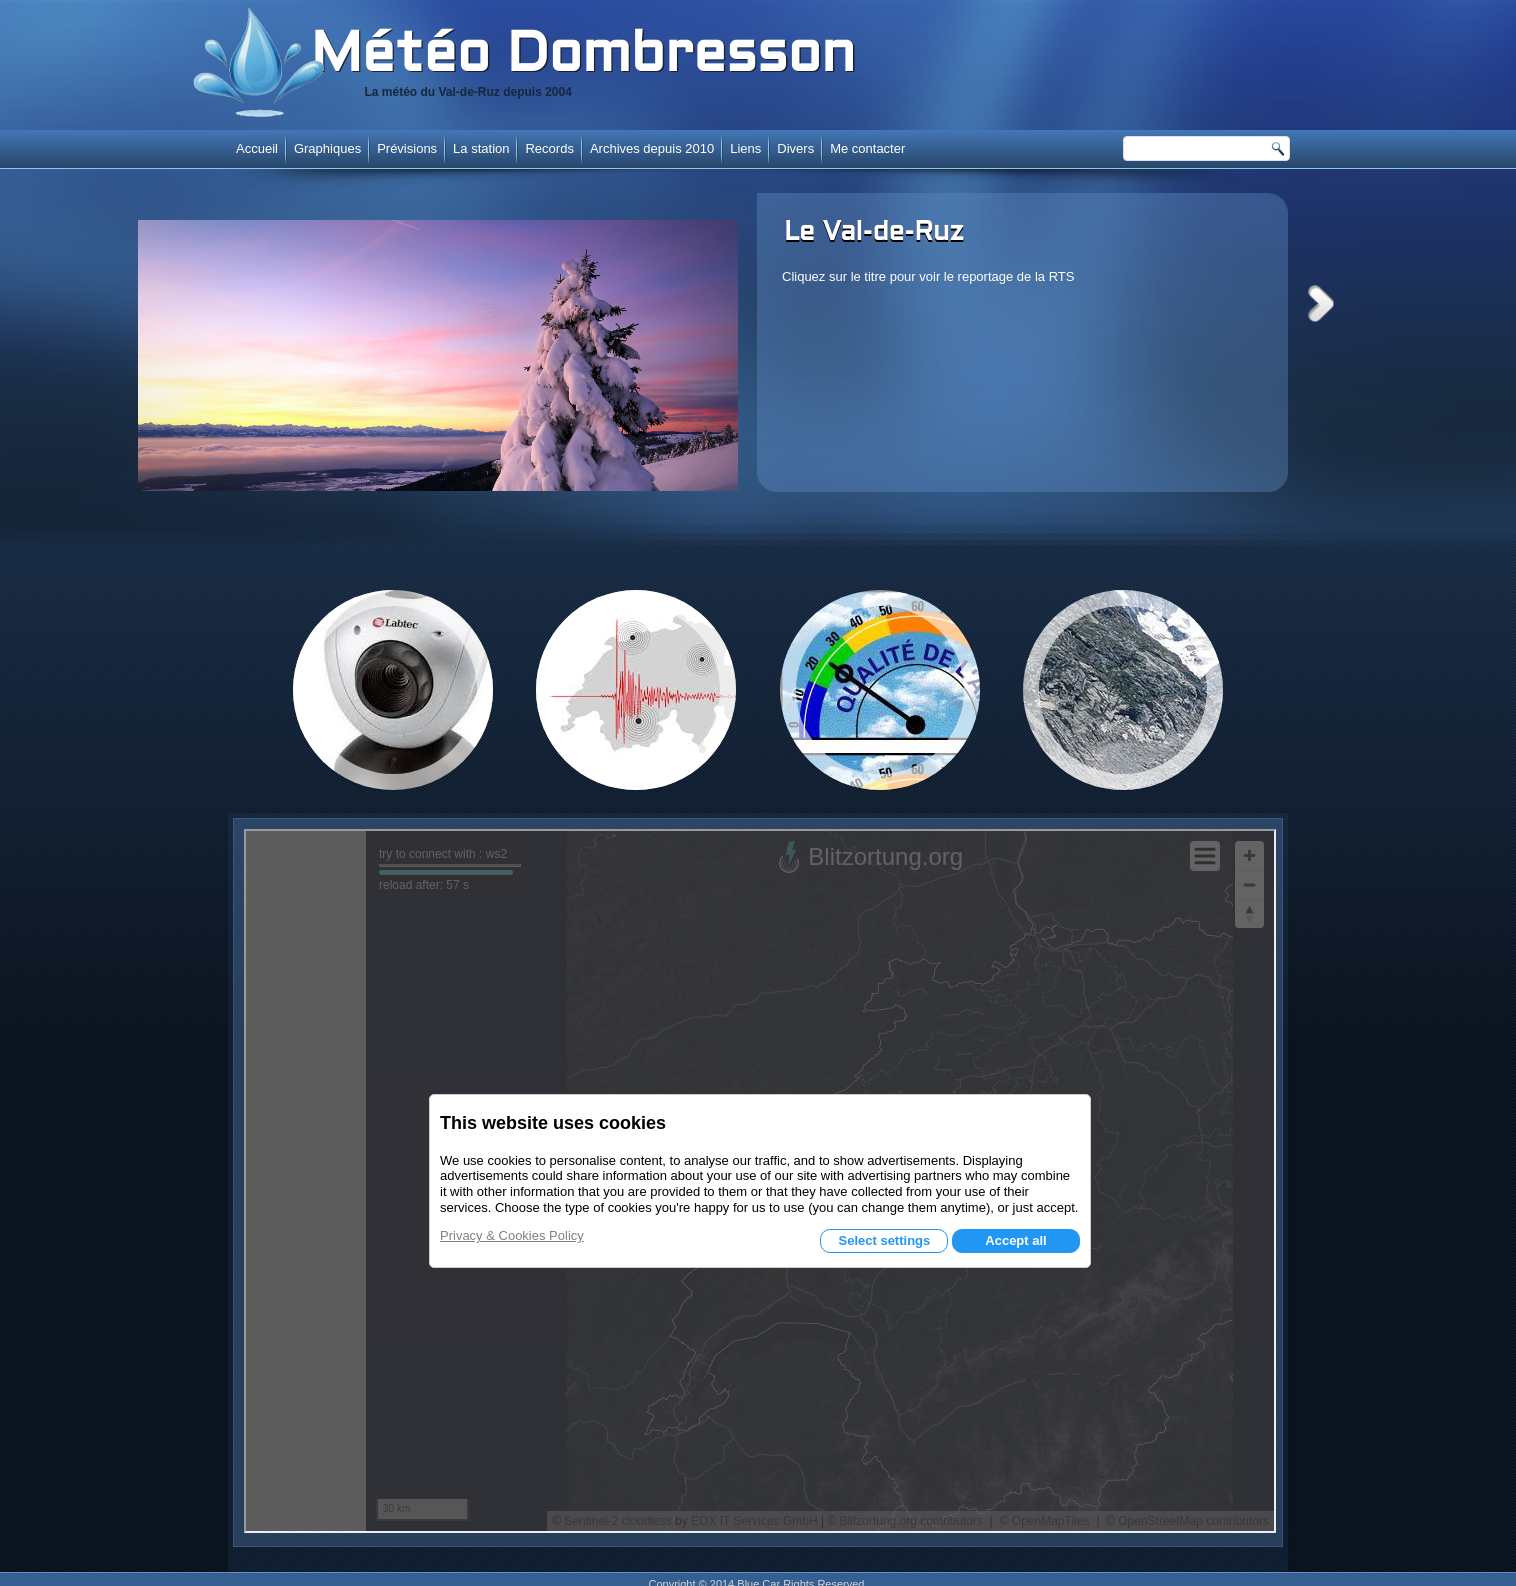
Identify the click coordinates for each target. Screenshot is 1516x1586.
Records (549, 148)
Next (1321, 303)
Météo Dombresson (582, 57)
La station (481, 148)
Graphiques (327, 148)
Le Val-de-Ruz (874, 233)
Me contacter (867, 148)
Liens (745, 148)
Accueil (257, 148)
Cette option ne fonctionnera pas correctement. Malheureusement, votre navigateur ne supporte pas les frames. (760, 1181)
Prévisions (407, 148)
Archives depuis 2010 (652, 148)
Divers (795, 148)
